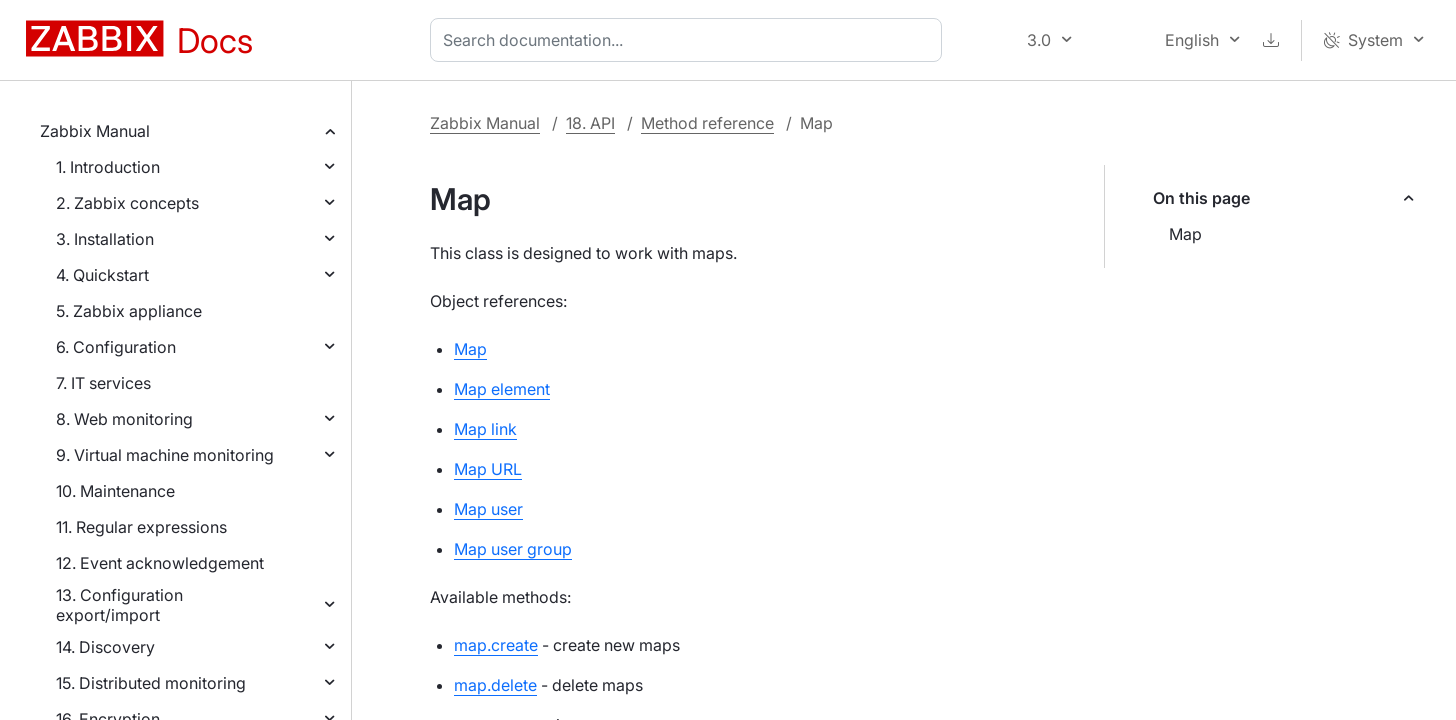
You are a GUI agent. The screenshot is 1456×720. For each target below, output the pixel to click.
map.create (496, 645)
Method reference (707, 123)
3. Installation (105, 239)
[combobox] (690, 40)
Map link (485, 429)
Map (1185, 234)
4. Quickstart (102, 275)
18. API (590, 123)
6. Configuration (116, 347)
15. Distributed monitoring (151, 683)
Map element (502, 389)
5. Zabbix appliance (129, 311)
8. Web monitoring (124, 419)
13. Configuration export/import (119, 605)
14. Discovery (105, 647)
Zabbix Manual (95, 131)
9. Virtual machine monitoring (165, 455)
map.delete (495, 685)
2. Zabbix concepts (127, 203)
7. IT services (103, 383)
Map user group (513, 549)
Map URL (488, 469)
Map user (488, 509)
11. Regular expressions (141, 527)
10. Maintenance (115, 491)
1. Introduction (108, 167)
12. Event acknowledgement (160, 563)
